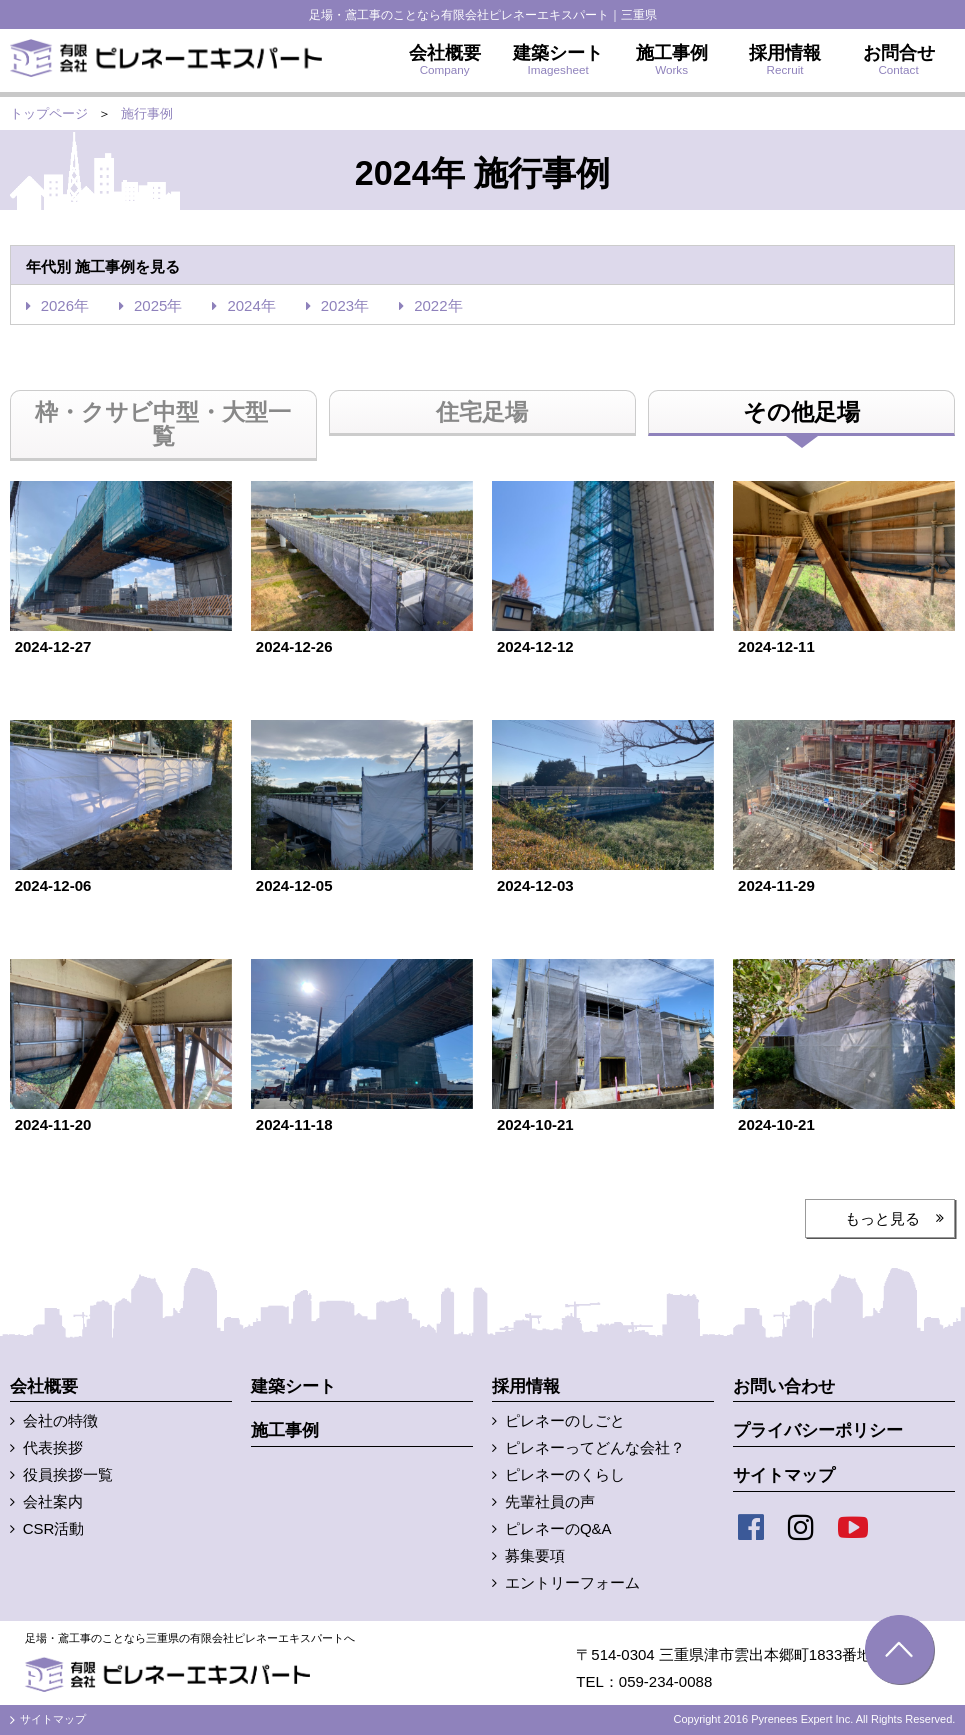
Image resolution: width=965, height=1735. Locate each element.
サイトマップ (784, 1475)
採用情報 (526, 1386)
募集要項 (535, 1555)
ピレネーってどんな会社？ (595, 1447)
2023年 (345, 305)
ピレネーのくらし (565, 1474)
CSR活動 (54, 1528)
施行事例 (147, 113)
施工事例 (285, 1430)
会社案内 (53, 1501)
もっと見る (882, 1218)
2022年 (438, 305)
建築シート (293, 1386)
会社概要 (44, 1386)
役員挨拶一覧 (68, 1474)
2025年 (158, 305)
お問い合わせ (784, 1386)
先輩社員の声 (550, 1501)
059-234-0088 (665, 1681)
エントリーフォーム (572, 1582)
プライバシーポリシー (818, 1430)
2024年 (251, 305)
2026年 (65, 305)
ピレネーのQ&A (558, 1528)
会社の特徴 (60, 1420)
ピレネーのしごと (565, 1420)
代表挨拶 (53, 1447)
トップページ (49, 113)
